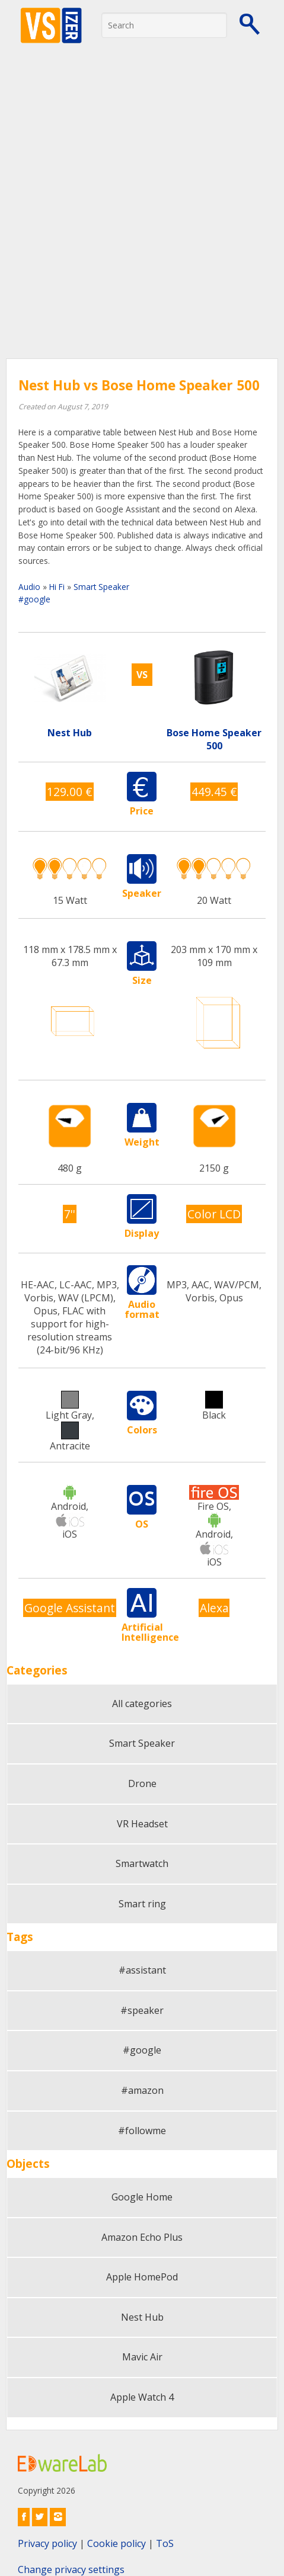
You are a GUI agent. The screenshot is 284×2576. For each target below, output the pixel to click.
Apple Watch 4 (142, 2397)
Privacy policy (47, 2543)
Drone (142, 1783)
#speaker (142, 2010)
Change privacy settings (71, 2569)
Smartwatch (142, 1863)
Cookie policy (116, 2543)
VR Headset (142, 1823)
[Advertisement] (142, 210)
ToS (165, 2543)
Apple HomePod (142, 2276)
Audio (29, 586)
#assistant (142, 1970)
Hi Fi (57, 586)
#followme (142, 2130)
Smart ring (142, 1903)
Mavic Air (142, 2356)
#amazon (142, 2090)
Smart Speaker (101, 586)
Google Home (142, 2196)
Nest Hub (142, 2317)
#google (34, 599)
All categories (142, 1703)
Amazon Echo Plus (142, 2237)
